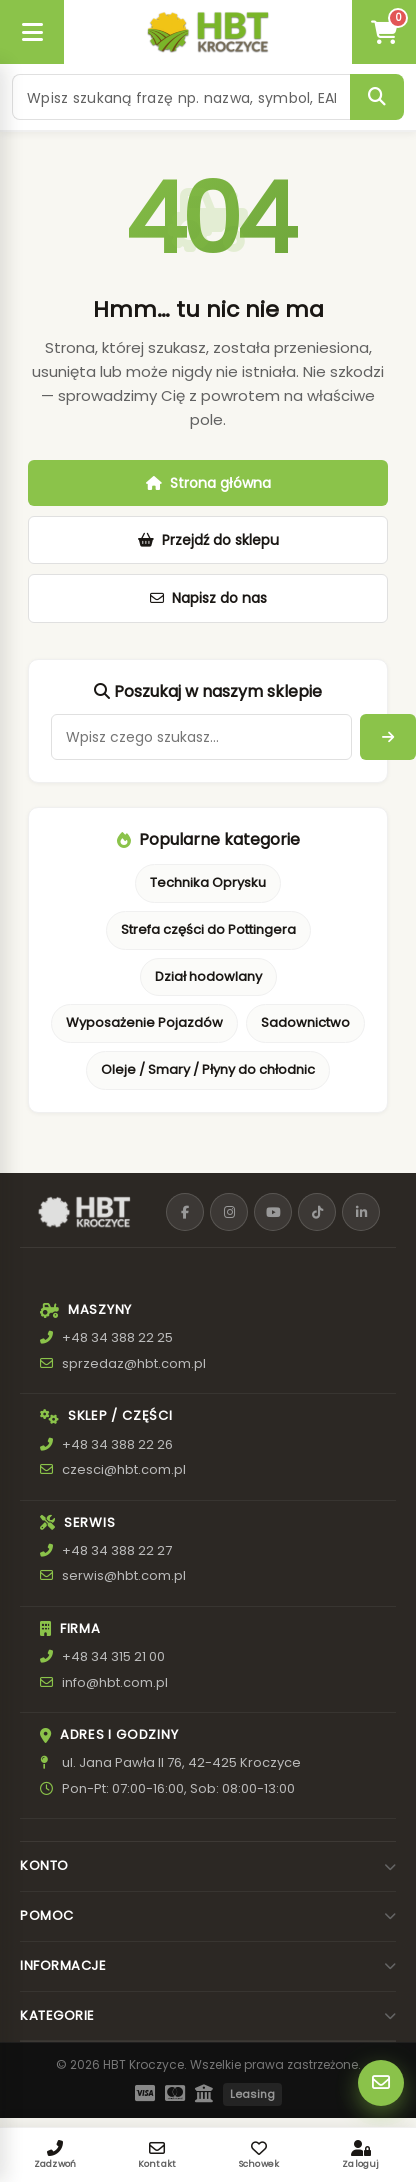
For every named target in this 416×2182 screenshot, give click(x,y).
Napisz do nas (208, 598)
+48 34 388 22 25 (117, 1337)
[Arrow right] (388, 737)
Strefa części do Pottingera (208, 929)
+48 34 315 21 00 (113, 1656)
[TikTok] (317, 1212)
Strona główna (208, 483)
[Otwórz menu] (32, 32)
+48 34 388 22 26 (117, 1444)
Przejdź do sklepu (208, 540)
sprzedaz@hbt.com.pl (134, 1363)
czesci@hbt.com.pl (124, 1469)
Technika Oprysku (208, 882)
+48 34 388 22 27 (117, 1550)
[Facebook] (185, 1212)
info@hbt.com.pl (115, 1682)
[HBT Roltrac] (208, 32)
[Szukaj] (377, 97)
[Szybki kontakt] (381, 2083)
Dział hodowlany (208, 976)
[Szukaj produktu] (181, 97)
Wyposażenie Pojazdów (144, 1022)
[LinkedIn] (361, 1212)
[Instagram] (229, 1212)
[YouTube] (273, 1212)
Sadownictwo (305, 1022)
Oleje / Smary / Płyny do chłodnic (208, 1069)
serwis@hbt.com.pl (124, 1575)
